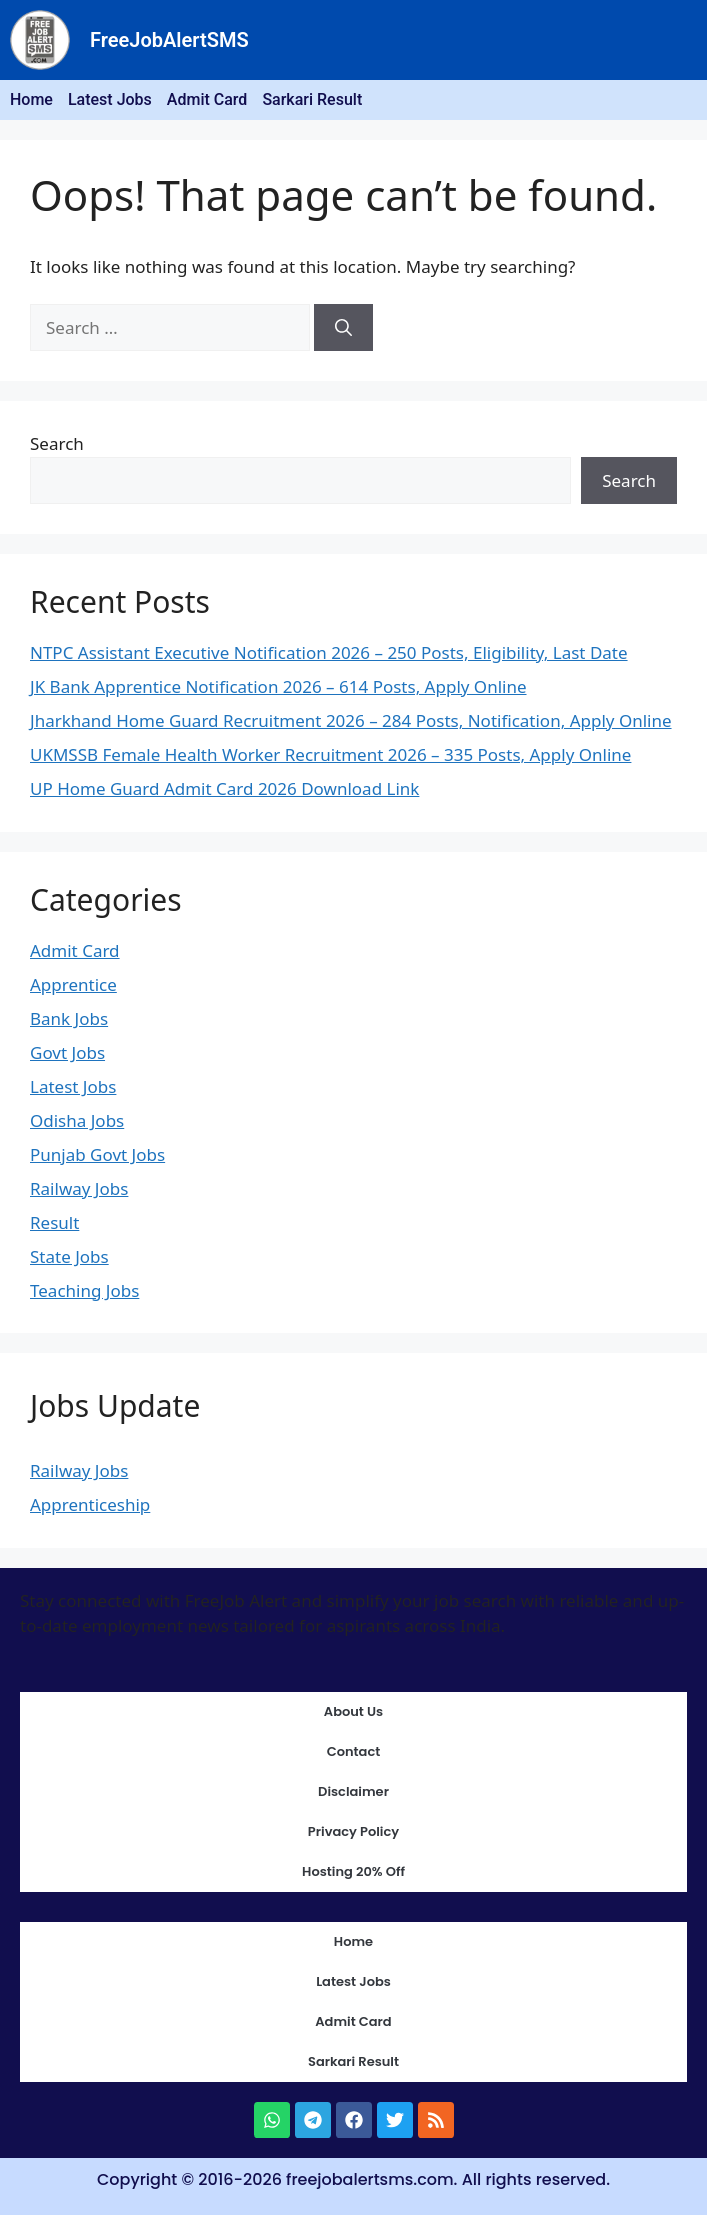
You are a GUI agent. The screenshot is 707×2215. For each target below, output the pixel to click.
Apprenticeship (90, 1504)
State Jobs (69, 1256)
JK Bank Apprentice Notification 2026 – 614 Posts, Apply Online (278, 686)
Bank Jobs (69, 1018)
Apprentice (73, 984)
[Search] (343, 328)
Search (57, 443)
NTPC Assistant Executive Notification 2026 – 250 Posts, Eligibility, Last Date (329, 652)
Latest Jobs (110, 99)
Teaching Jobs (84, 1290)
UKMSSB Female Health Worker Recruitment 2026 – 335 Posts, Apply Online (330, 754)
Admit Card (207, 99)
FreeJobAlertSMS (169, 40)
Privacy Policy (353, 1831)
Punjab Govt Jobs (97, 1154)
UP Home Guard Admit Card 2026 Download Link (224, 788)
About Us (353, 1711)
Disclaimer (353, 1791)
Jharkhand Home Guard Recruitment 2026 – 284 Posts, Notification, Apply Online (351, 720)
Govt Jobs (67, 1052)
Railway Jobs (79, 1188)
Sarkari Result (312, 99)
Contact (354, 1751)
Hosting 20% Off (353, 1871)
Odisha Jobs (77, 1120)
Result (54, 1222)
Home (31, 99)
